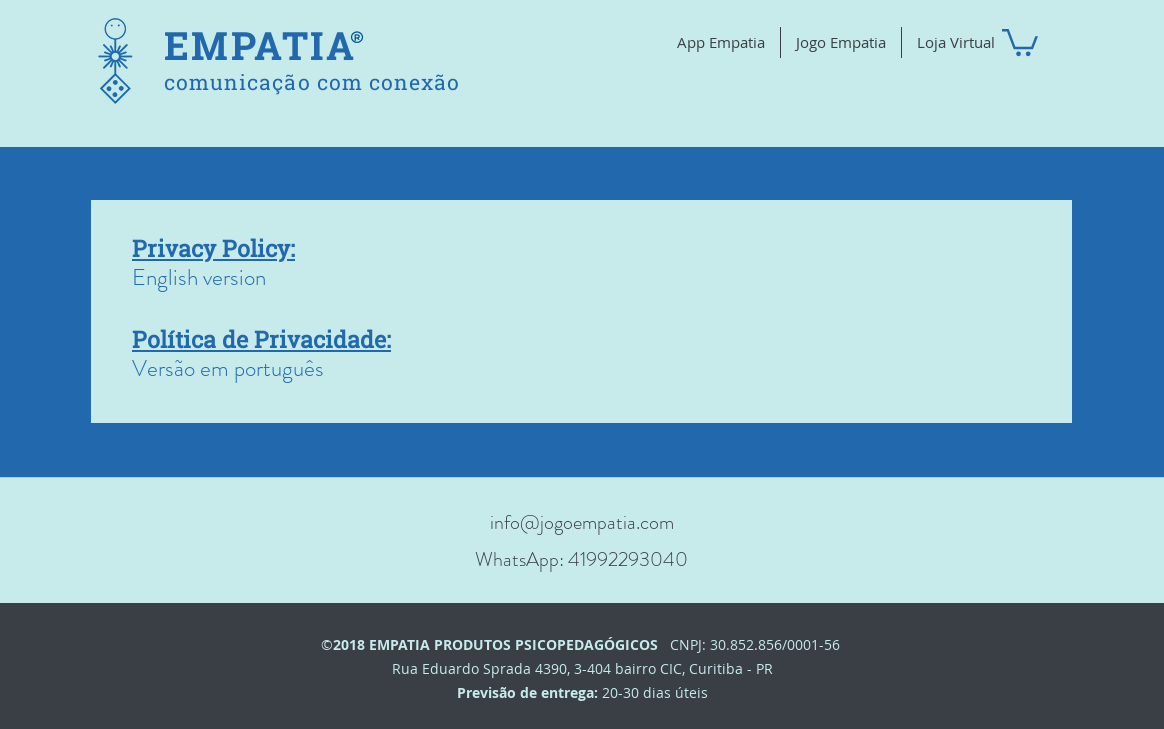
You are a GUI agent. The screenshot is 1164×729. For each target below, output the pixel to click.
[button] (1020, 41)
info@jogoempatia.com (582, 522)
